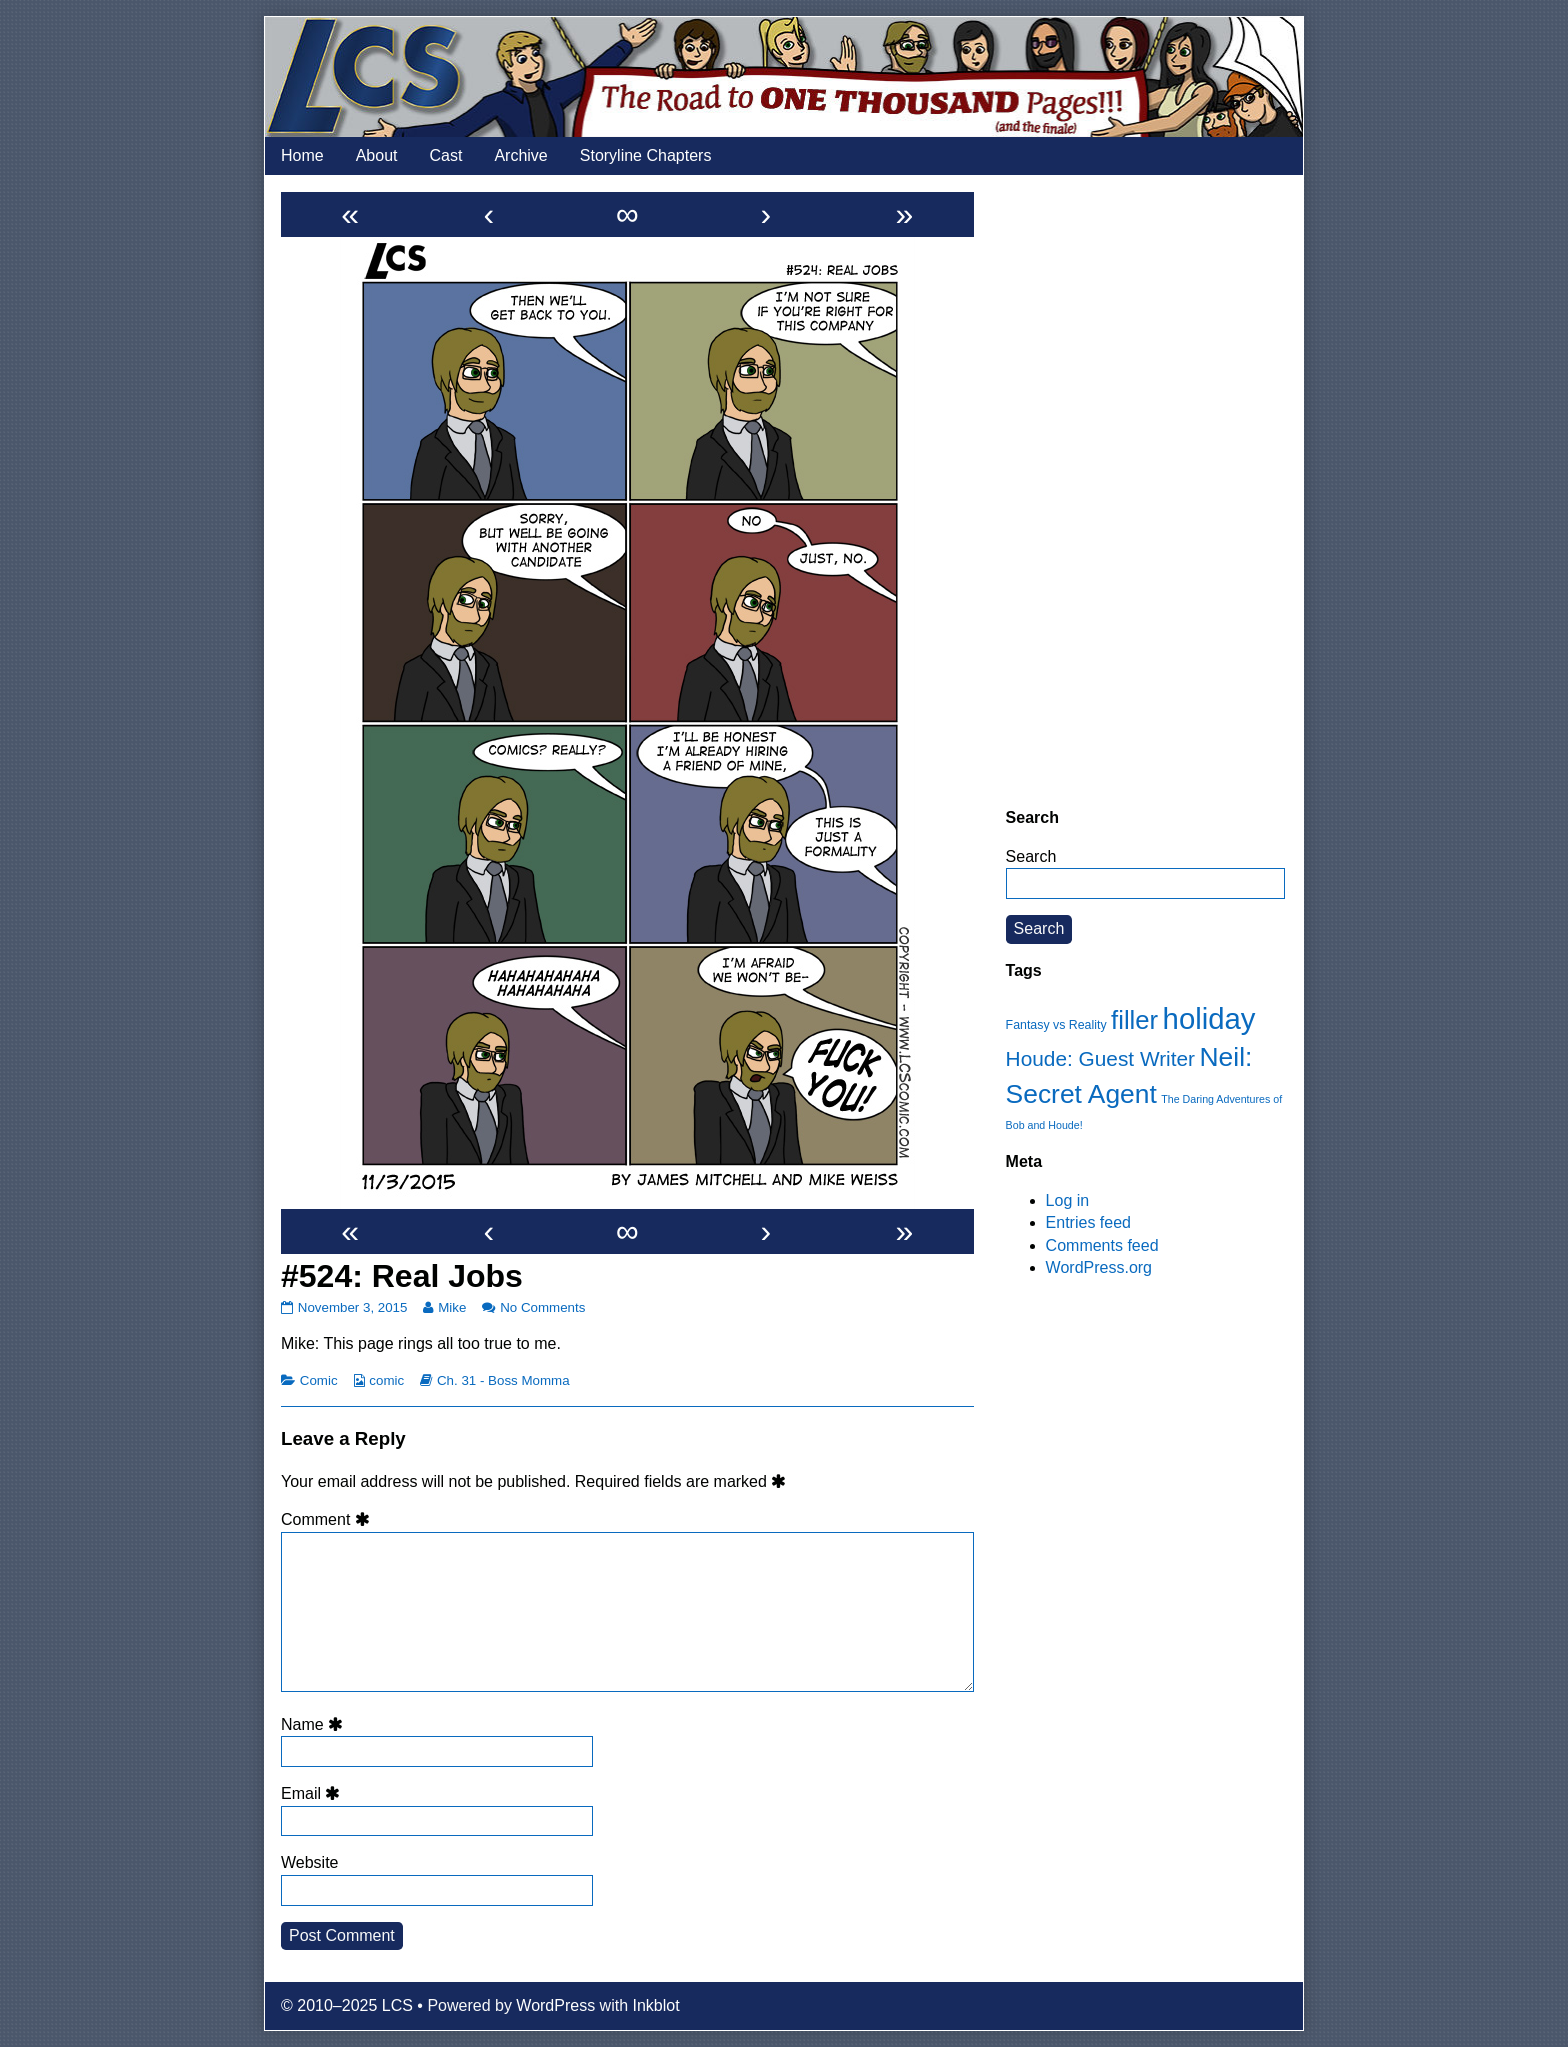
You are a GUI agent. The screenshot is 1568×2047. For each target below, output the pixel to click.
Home (302, 155)
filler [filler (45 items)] (1134, 1020)
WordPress (555, 2005)
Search (1031, 856)
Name (315, 1724)
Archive (520, 155)
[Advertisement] (1145, 491)
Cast (446, 155)
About (377, 155)
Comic (319, 1380)
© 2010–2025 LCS (347, 2005)
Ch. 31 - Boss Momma (503, 1380)
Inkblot (656, 2005)
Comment (328, 1519)
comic (386, 1380)
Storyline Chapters (646, 155)
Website (310, 1862)
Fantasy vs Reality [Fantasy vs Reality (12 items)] (1056, 1025)
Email (314, 1793)
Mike (451, 1307)
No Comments (542, 1307)
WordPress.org (1099, 1267)
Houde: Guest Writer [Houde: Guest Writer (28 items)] (1100, 1058)
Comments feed (1102, 1245)
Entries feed (1088, 1222)
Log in (1068, 1200)
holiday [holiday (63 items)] (1209, 1018)
